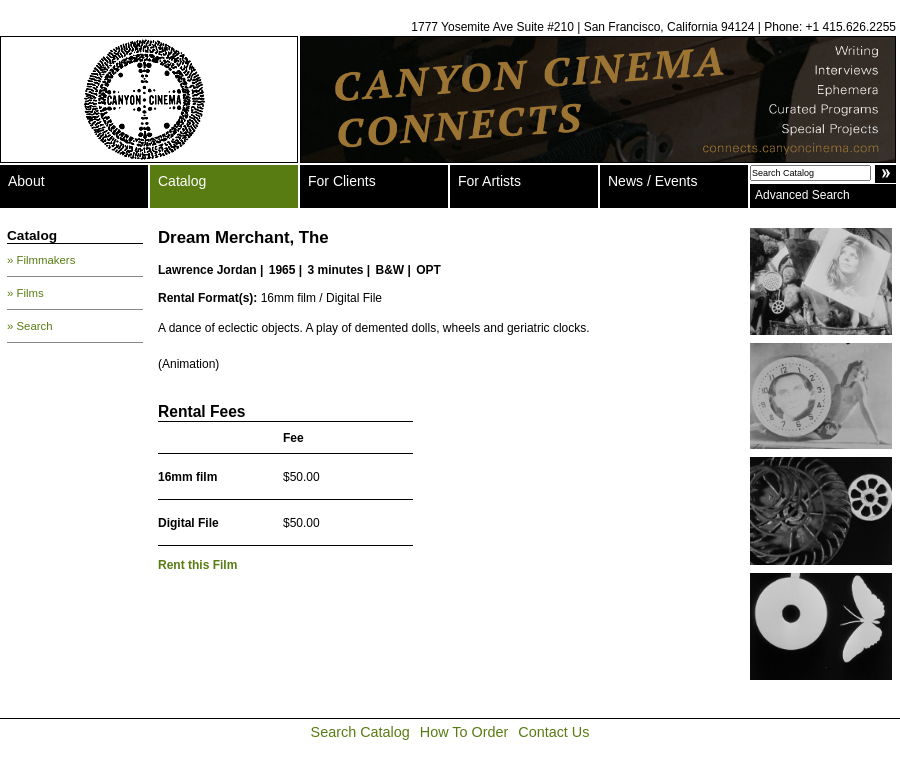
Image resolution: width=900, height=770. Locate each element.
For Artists (489, 181)
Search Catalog (360, 732)
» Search (30, 326)
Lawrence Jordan (207, 270)
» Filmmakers (41, 260)
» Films (25, 293)
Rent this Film (197, 565)
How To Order (464, 732)
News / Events (652, 181)
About (26, 181)
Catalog (182, 181)
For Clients (342, 181)
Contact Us (553, 732)
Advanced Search (802, 195)
